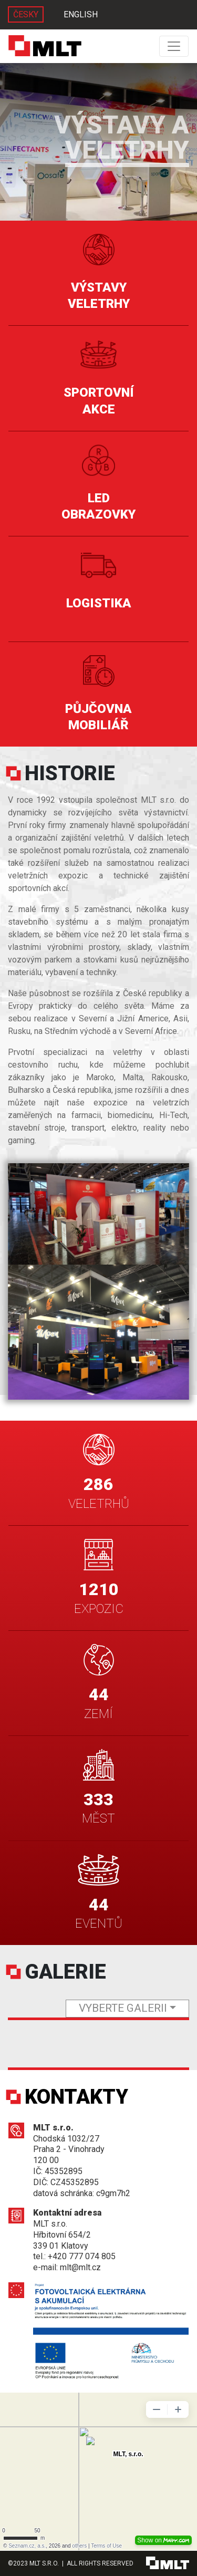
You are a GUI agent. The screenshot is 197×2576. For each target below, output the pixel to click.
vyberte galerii (123, 2008)
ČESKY (25, 14)
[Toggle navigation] (174, 46)
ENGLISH (81, 14)
